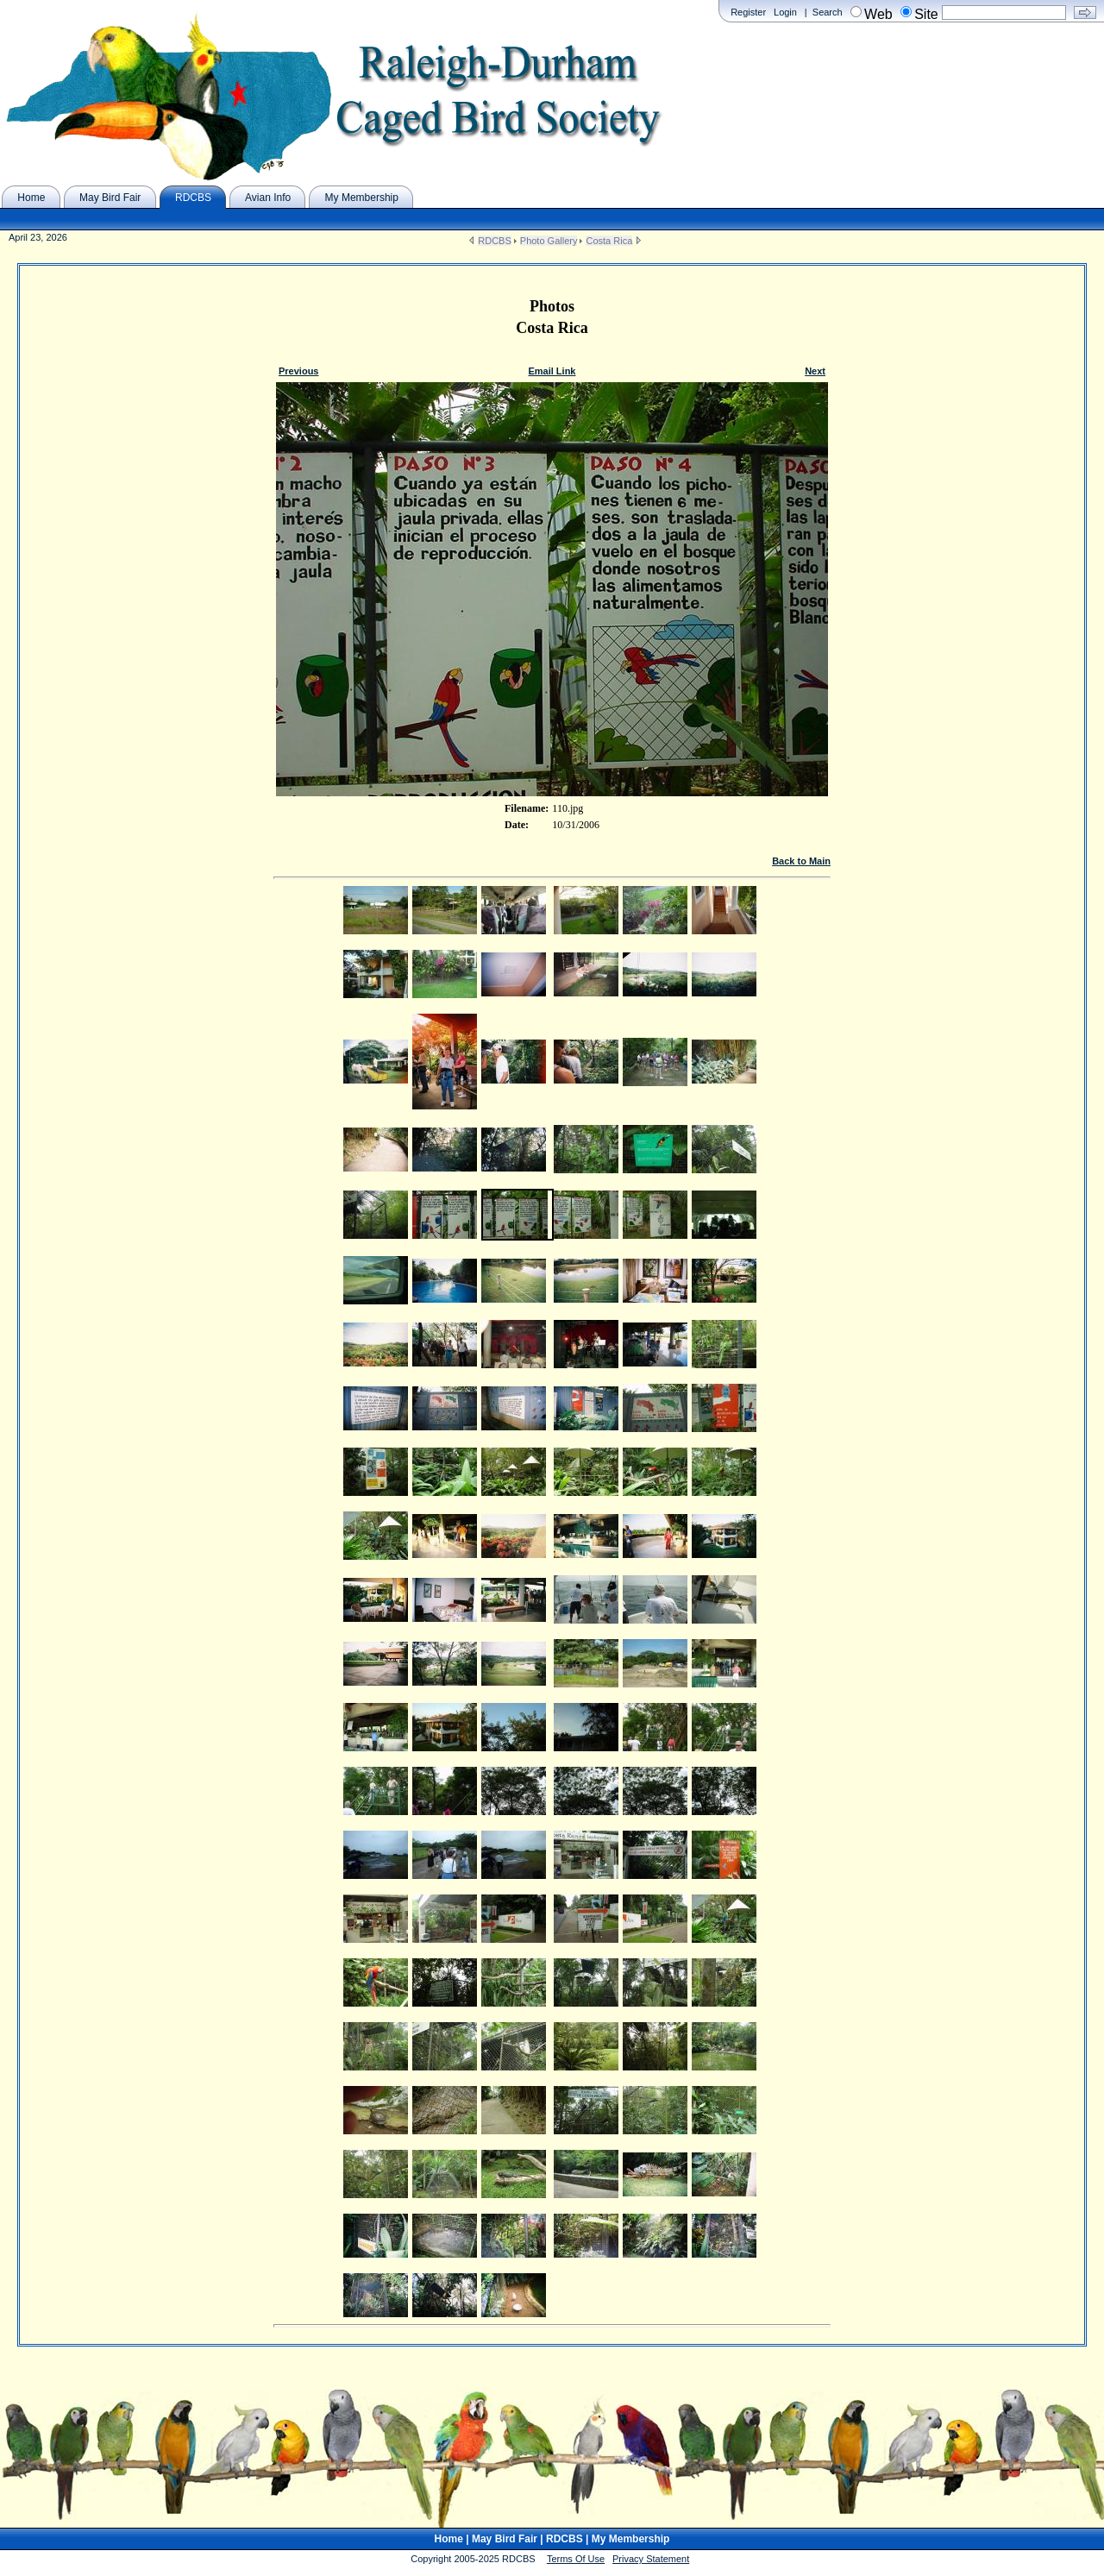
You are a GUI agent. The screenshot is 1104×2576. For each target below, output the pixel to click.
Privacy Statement (650, 2559)
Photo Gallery (549, 241)
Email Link (551, 371)
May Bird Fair (504, 2539)
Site (926, 14)
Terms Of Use (576, 2559)
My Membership (631, 2539)
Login (785, 12)
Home (449, 2539)
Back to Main (801, 861)
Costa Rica (609, 241)
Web (878, 14)
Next (815, 371)
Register (748, 12)
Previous (298, 371)
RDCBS (494, 241)
